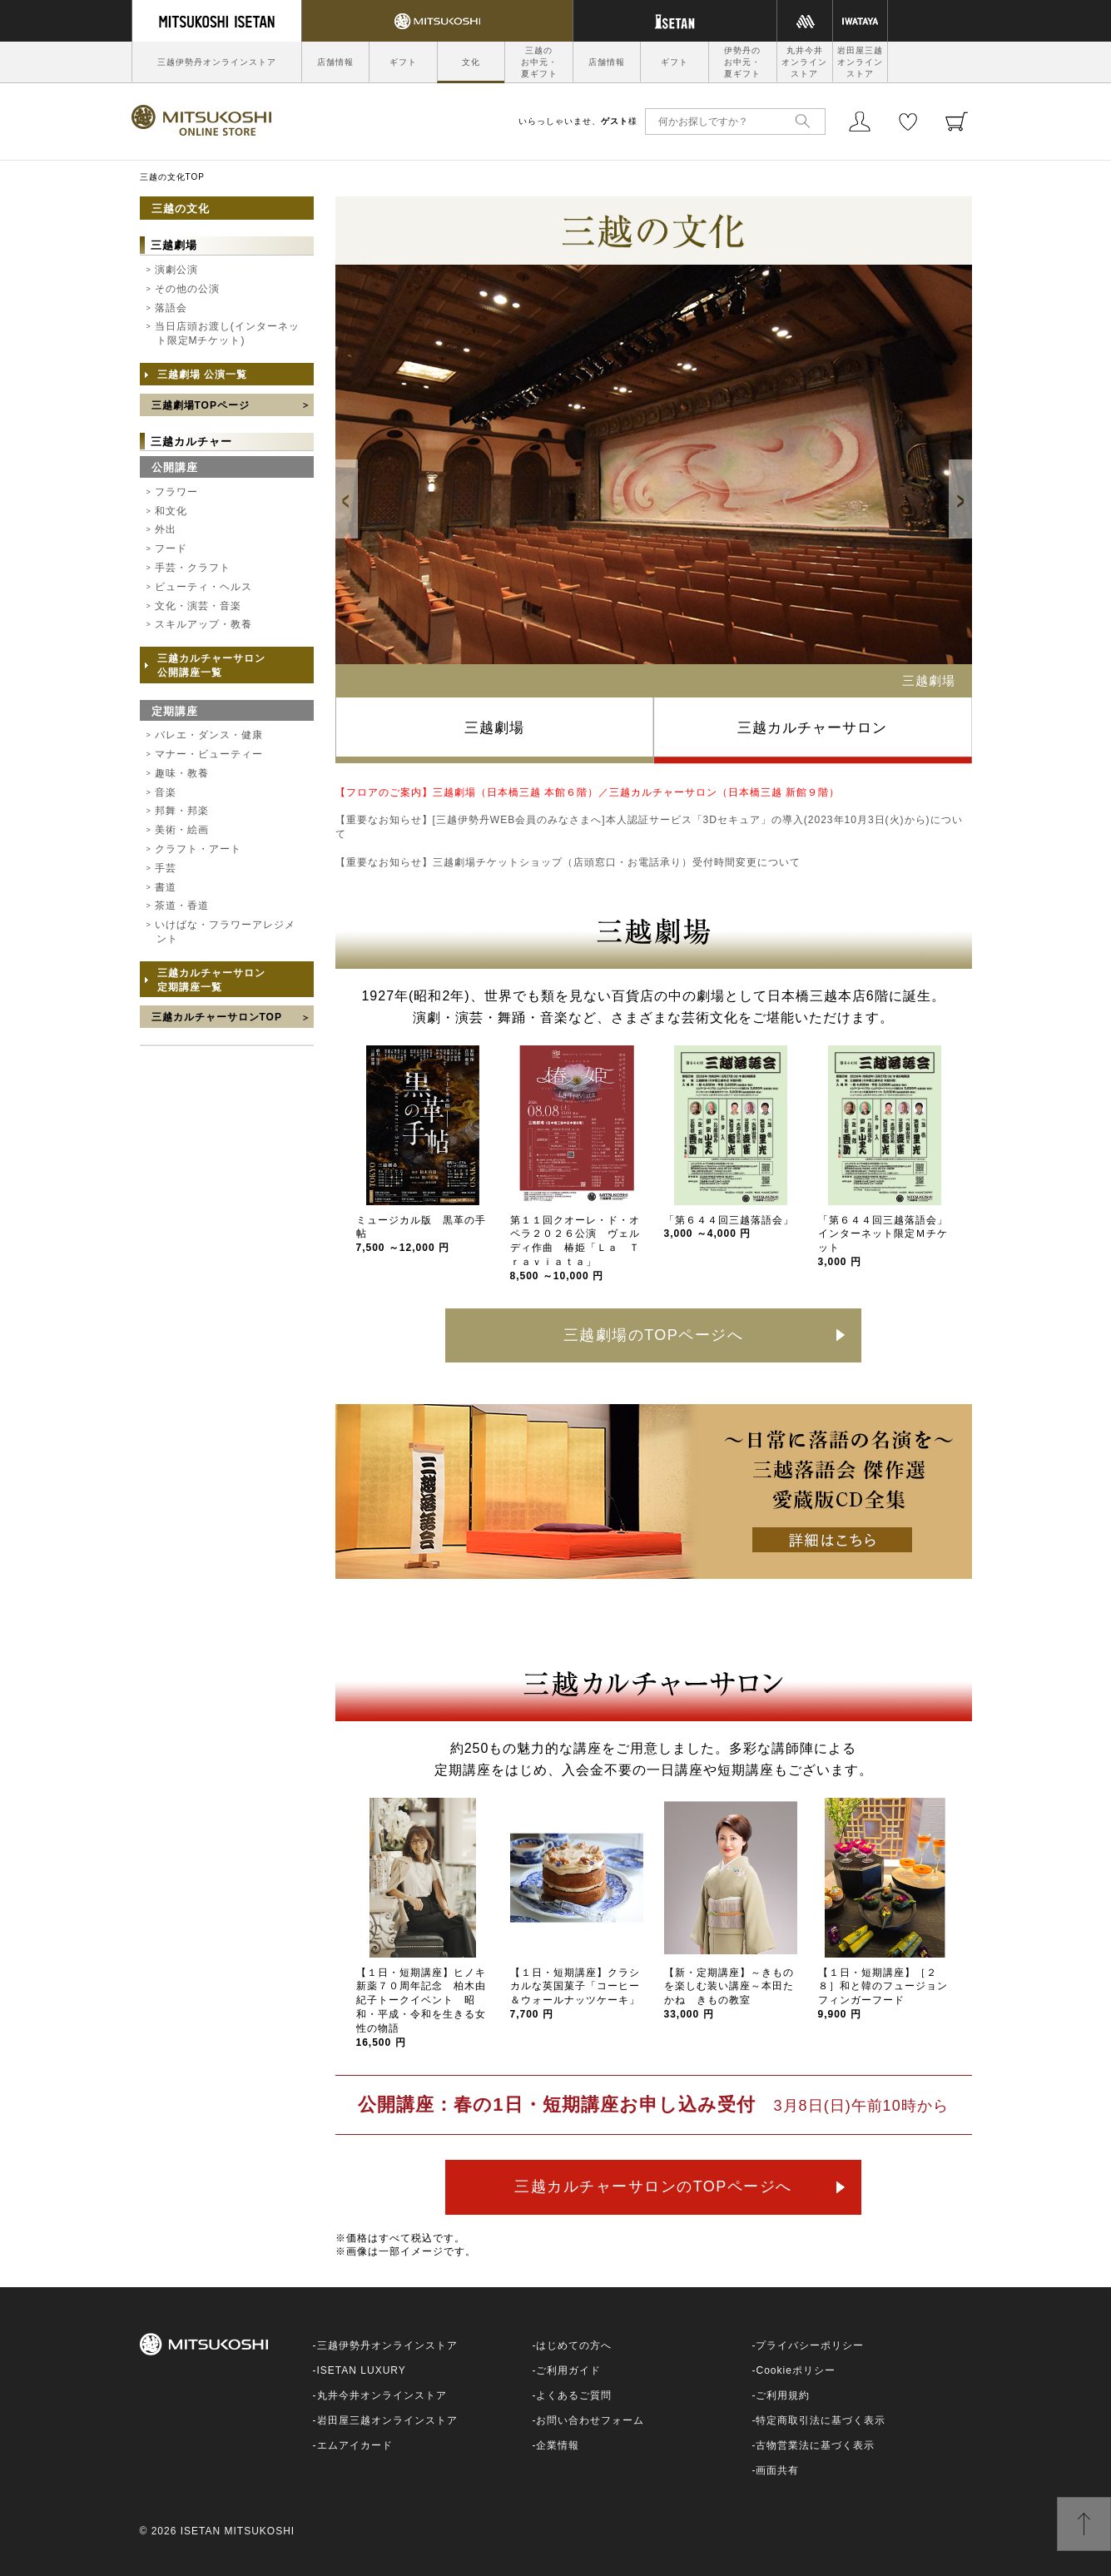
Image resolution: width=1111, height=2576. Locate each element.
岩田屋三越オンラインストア (860, 62)
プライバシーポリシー (810, 2345)
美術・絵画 (182, 830)
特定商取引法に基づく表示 (820, 2420)
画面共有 (777, 2470)
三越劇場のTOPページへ (653, 1335)
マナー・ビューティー (209, 754)
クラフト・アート (198, 849)
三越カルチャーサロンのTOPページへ (653, 2186)
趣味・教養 (182, 773)
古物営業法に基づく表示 (815, 2445)
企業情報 (557, 2445)
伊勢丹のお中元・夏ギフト (742, 62)
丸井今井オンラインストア (804, 62)
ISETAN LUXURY (361, 2370)
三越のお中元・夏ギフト (539, 62)
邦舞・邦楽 (182, 810)
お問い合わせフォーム (590, 2420)
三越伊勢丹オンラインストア (216, 62)
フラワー (176, 492)
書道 (165, 887)
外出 (165, 529)
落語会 (171, 308)
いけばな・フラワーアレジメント (225, 932)
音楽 (165, 792)
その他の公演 (187, 289)
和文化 (171, 511)
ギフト (403, 62)
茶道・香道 (182, 905)
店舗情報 (335, 62)
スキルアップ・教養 (203, 624)
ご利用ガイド (568, 2370)
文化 (471, 62)
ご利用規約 (783, 2395)
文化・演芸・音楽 (198, 606)
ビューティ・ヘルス (203, 587)
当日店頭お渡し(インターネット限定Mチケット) (227, 333)
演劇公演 (176, 269)
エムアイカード (355, 2445)
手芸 (165, 868)
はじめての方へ (574, 2345)
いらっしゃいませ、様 (577, 121)
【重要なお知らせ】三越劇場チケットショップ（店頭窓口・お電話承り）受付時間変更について (568, 862)
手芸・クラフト (193, 567)
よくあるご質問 (574, 2395)
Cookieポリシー (795, 2370)
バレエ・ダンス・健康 (209, 735)
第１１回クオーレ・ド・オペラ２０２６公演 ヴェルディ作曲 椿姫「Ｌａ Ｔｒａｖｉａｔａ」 (575, 1248)
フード (171, 548)
